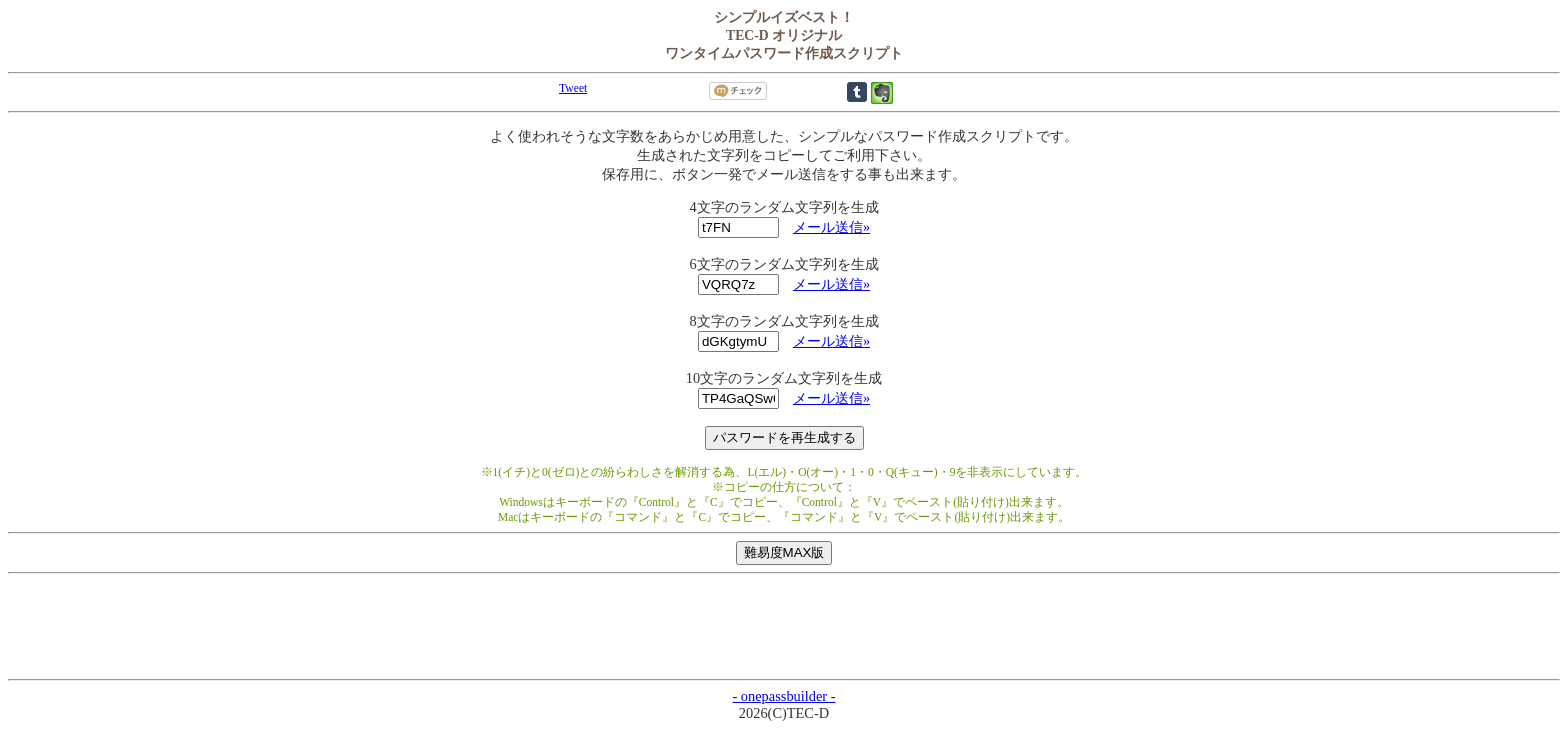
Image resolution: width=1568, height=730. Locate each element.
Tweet (573, 88)
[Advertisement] (784, 627)
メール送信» (831, 227)
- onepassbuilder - (783, 696)
